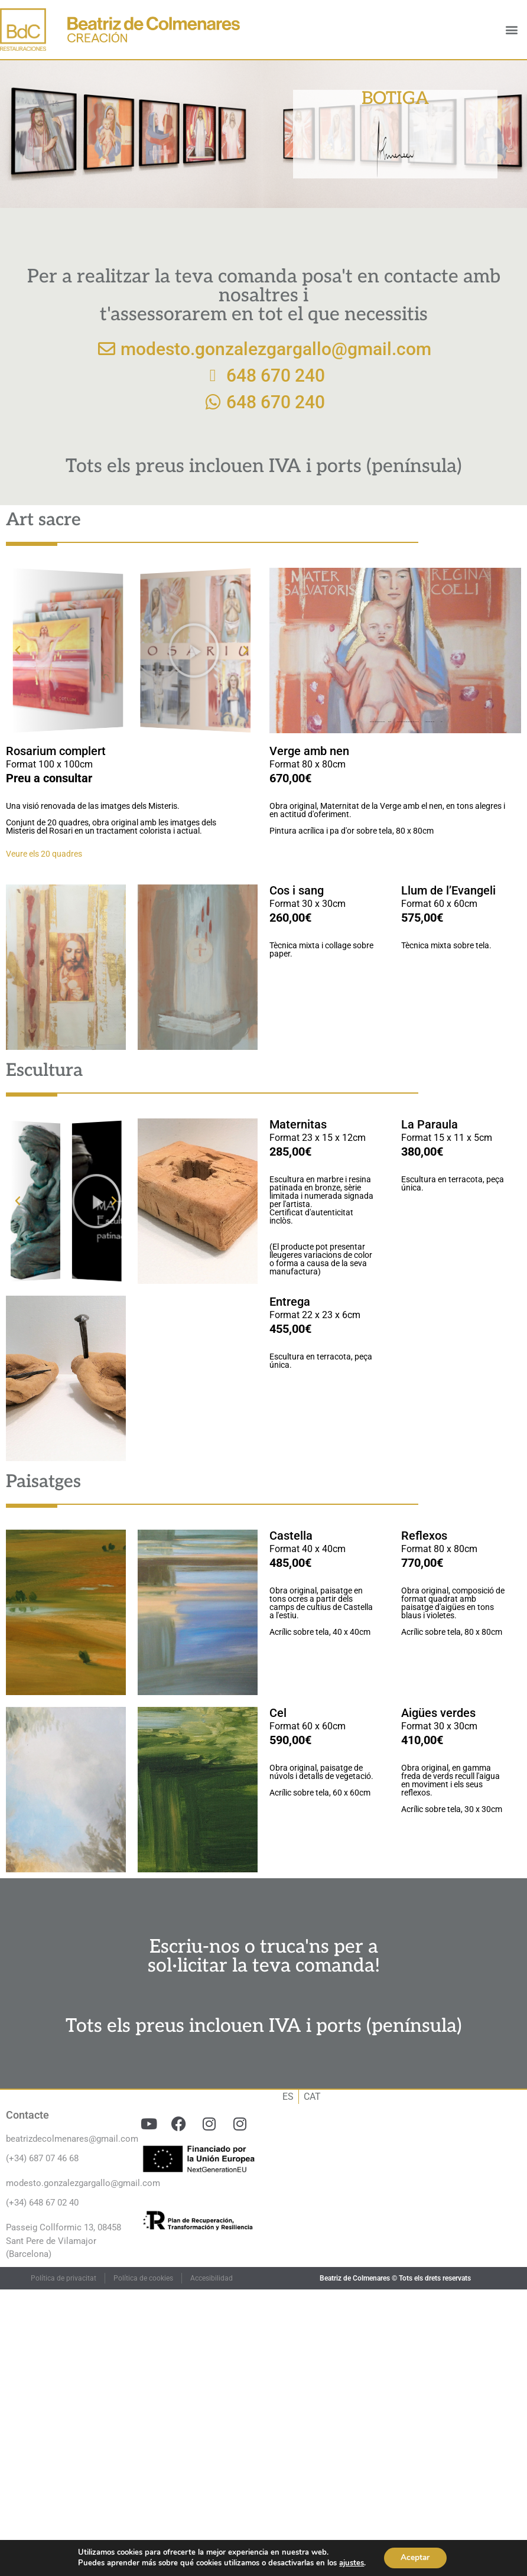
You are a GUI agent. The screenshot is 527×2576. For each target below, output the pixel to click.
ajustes (350, 2563)
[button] (511, 30)
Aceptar (415, 2557)
